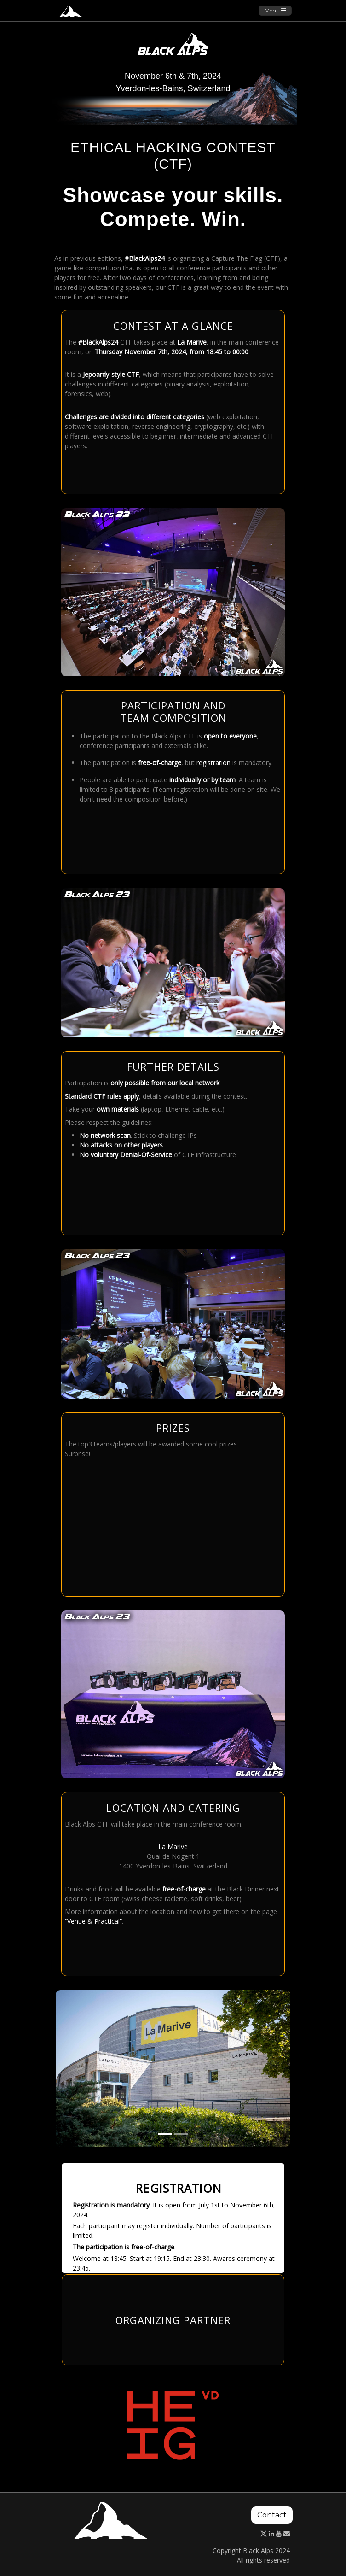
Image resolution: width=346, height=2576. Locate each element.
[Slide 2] (181, 2134)
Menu (275, 10)
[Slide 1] (165, 2134)
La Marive (173, 1846)
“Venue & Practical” (93, 1921)
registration (213, 762)
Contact (272, 2515)
